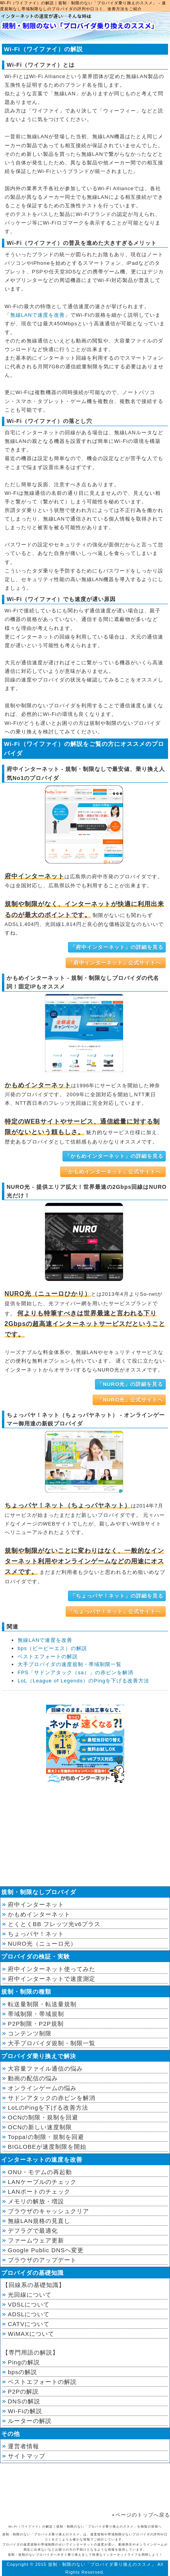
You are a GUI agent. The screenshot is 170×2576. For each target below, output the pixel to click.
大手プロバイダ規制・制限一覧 (51, 2043)
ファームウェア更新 (36, 2240)
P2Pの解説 (23, 2391)
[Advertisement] (85, 1835)
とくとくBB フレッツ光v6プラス (54, 1924)
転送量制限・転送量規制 (42, 2004)
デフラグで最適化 (33, 2230)
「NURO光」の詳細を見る (130, 1384)
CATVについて (29, 2324)
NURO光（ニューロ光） (42, 1943)
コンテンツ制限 (30, 2033)
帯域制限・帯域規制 (36, 2014)
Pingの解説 (24, 2362)
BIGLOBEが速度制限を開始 (47, 2147)
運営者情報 (23, 2446)
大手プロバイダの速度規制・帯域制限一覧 (70, 1664)
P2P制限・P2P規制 (36, 2024)
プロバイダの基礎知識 (32, 2272)
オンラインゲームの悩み (42, 2088)
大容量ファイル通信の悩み (45, 2068)
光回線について (30, 2295)
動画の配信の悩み (33, 2078)
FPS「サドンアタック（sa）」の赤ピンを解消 (75, 1672)
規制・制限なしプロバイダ (38, 1892)
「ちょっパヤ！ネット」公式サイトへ (114, 1611)
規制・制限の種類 (26, 1991)
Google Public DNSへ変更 (46, 2250)
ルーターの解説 (30, 2421)
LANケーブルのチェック (42, 2182)
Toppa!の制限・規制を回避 (46, 2137)
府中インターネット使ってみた (51, 1969)
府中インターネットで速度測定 (51, 1979)
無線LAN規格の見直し (39, 2221)
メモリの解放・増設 (36, 2201)
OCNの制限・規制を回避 (43, 2117)
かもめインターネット (39, 1914)
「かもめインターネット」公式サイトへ (112, 1172)
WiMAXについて (31, 2334)
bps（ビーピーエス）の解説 (52, 1648)
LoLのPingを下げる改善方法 (48, 2107)
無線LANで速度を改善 (37, 315)
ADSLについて (29, 2314)
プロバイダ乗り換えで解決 (38, 2056)
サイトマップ (26, 2456)
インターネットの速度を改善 (41, 2159)
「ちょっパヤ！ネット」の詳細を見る (116, 1596)
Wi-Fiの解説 (25, 2411)
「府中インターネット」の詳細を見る (116, 947)
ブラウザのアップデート (42, 2260)
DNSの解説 (24, 2401)
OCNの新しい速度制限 (40, 2127)
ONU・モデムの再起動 (40, 2172)
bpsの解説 (22, 2372)
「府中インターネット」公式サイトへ (114, 963)
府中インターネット (36, 1904)
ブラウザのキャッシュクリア (48, 2211)
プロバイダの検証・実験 (35, 1956)
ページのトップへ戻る (142, 2515)
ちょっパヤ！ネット (36, 1934)
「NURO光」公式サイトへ (129, 1400)
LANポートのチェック (39, 2191)
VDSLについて (29, 2304)
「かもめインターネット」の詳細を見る (114, 1156)
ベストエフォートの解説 (48, 1656)
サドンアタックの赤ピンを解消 (51, 2098)
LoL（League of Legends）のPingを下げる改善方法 (83, 1681)
